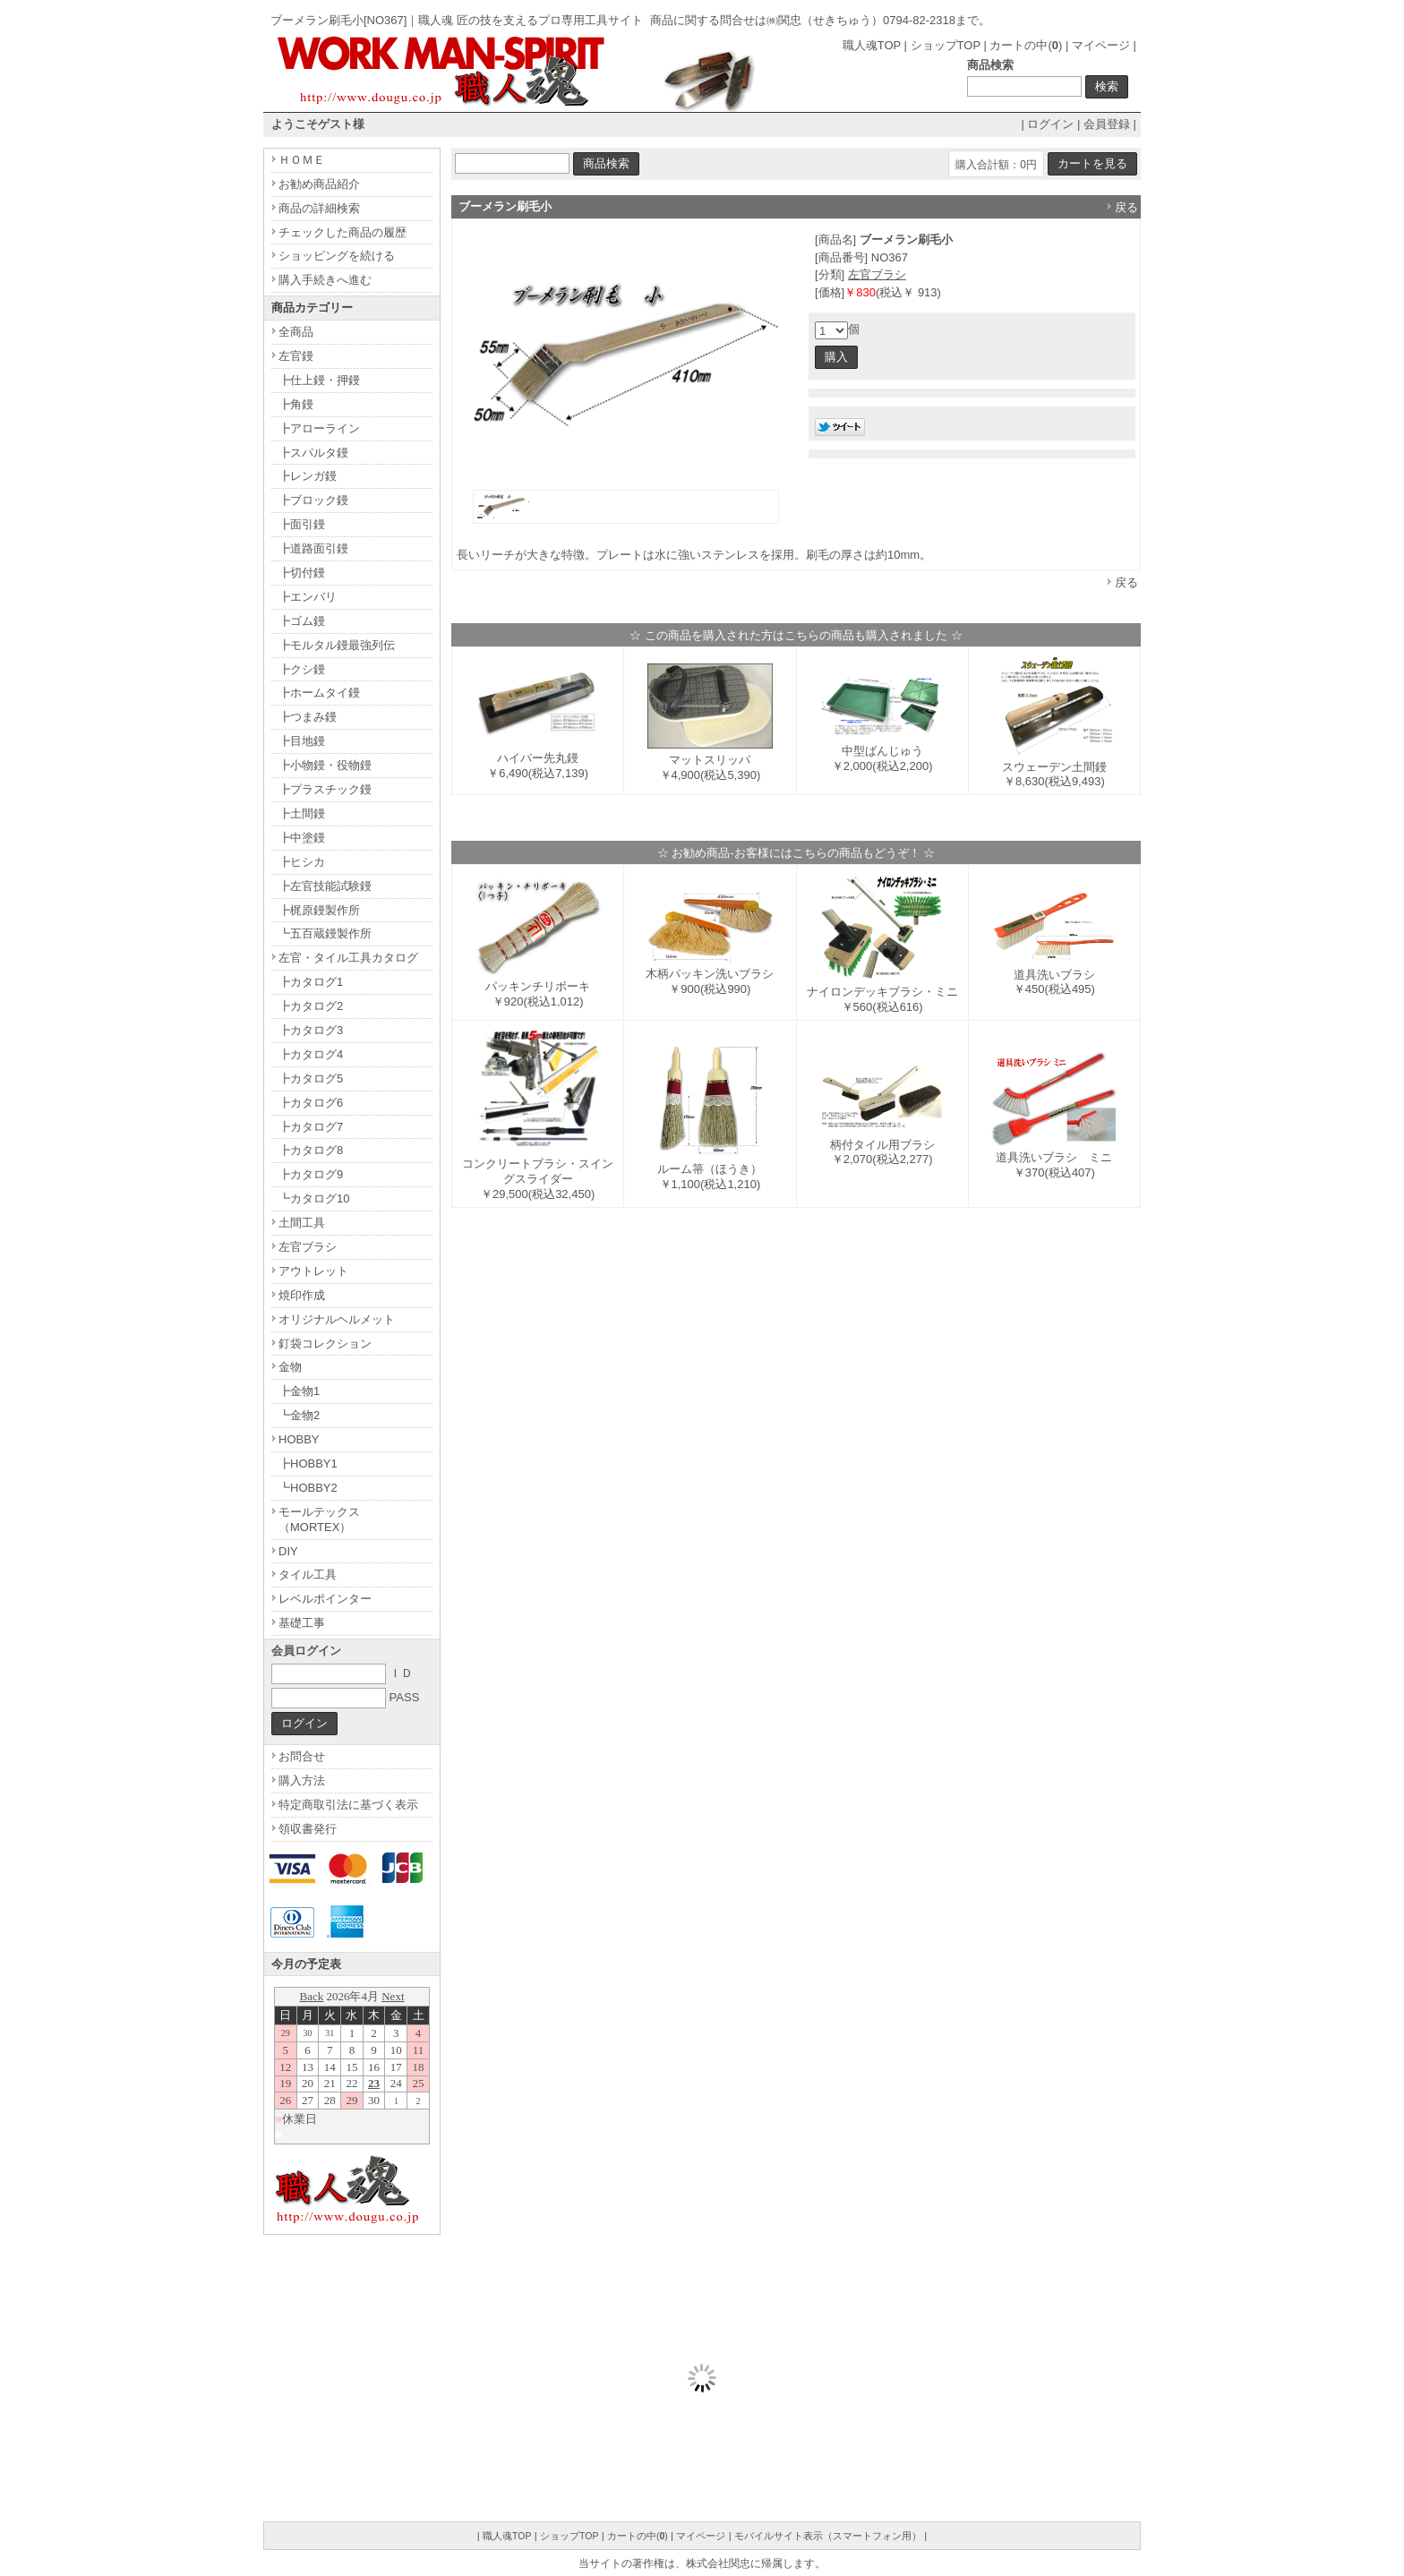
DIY (288, 1551)
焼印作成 (301, 1295)
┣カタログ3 (310, 1030)
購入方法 (301, 1780)
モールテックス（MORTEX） (319, 1519)
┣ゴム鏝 (301, 621)
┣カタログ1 (310, 981)
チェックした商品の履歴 (342, 232)
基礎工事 (301, 1623)
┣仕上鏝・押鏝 (319, 380)
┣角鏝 (295, 404)
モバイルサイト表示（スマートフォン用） (827, 2535)
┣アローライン (319, 428)
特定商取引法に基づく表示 (348, 1804)
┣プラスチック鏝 (325, 789)
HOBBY (299, 1439)
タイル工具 (307, 1574)
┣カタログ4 (310, 1054)
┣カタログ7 (310, 1127)
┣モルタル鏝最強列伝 (336, 645)
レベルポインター (325, 1598)
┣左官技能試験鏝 (325, 886)
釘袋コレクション (325, 1343)
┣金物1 (299, 1391)
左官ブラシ (877, 274)
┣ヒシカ (301, 862)
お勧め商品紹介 (319, 184)
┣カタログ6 (310, 1102)
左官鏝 (295, 356)
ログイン (1050, 124)
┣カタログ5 (310, 1078)
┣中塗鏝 (301, 837)
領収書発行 (307, 1829)
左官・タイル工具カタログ (348, 957)
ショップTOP (945, 45)
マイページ (1101, 45)
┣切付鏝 (301, 572)
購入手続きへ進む (325, 280)
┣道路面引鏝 (313, 548)
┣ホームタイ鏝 (319, 692)
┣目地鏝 (301, 741)
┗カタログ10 (313, 1198)
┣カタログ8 (310, 1150)
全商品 (295, 331)
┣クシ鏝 (301, 669)
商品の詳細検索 (319, 208)
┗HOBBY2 (308, 1487)
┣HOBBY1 (308, 1463)
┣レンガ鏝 (307, 476)
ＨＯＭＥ (301, 160)
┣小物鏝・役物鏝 (325, 765)
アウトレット (313, 1271)
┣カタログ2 (310, 1006)
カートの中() (1025, 45)
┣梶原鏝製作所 (319, 910)
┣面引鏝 (301, 524)
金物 (290, 1367)
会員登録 (1106, 124)
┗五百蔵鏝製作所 (325, 933)
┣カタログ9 (310, 1174)
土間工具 (301, 1222)
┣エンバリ (307, 596)
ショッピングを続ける (336, 255)
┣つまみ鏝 (307, 716)
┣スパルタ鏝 (313, 452)
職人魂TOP (872, 45)
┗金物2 (299, 1415)
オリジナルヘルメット (336, 1319)
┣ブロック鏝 (313, 500)
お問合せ (301, 1756)
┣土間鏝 (301, 813)
